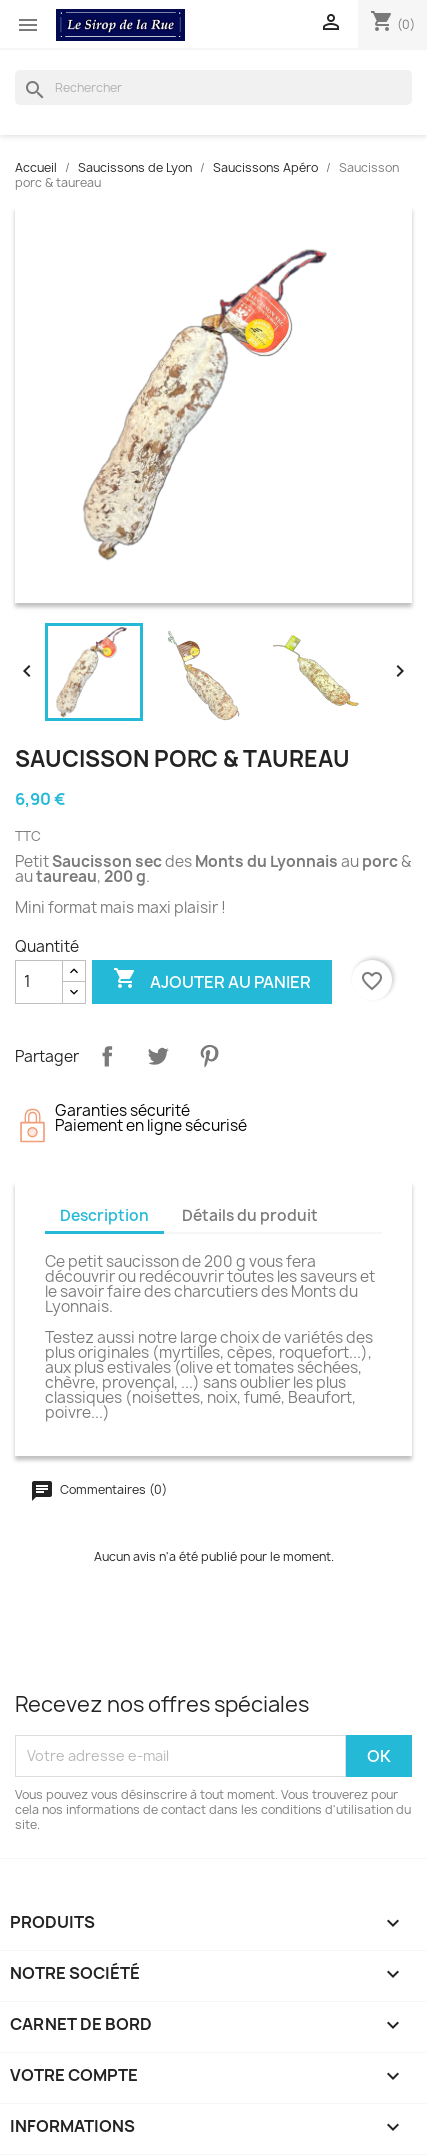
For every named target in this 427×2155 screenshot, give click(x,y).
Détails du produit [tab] (250, 1215)
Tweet (158, 1056)
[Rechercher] (213, 87)
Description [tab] (104, 1215)
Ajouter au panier (212, 980)
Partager (107, 1056)
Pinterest (209, 1056)
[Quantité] (39, 982)
